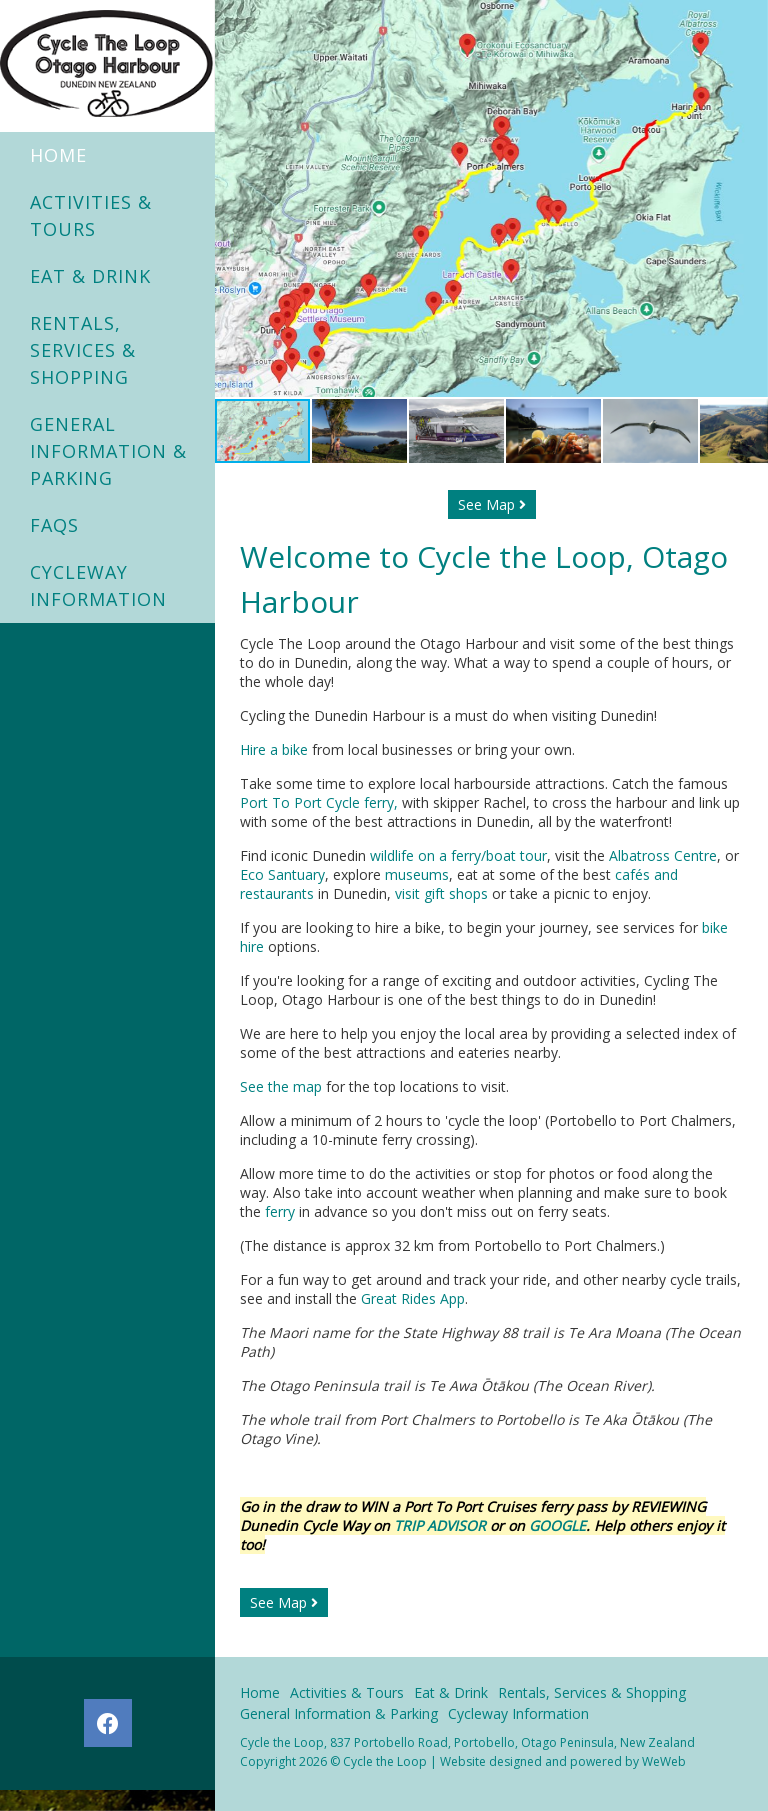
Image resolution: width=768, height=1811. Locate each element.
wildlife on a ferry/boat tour (458, 855)
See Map (492, 504)
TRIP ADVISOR (442, 1525)
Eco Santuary (282, 874)
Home (58, 155)
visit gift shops (441, 893)
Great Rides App (413, 1298)
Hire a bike (274, 749)
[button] (750, 199)
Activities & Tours (91, 215)
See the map (281, 1086)
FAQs (54, 525)
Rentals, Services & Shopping (83, 350)
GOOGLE (557, 1525)
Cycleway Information (98, 585)
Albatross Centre (663, 855)
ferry (280, 1211)
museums (417, 874)
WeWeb (664, 1761)
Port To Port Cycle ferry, (321, 802)
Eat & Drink (90, 276)
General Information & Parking (108, 451)
